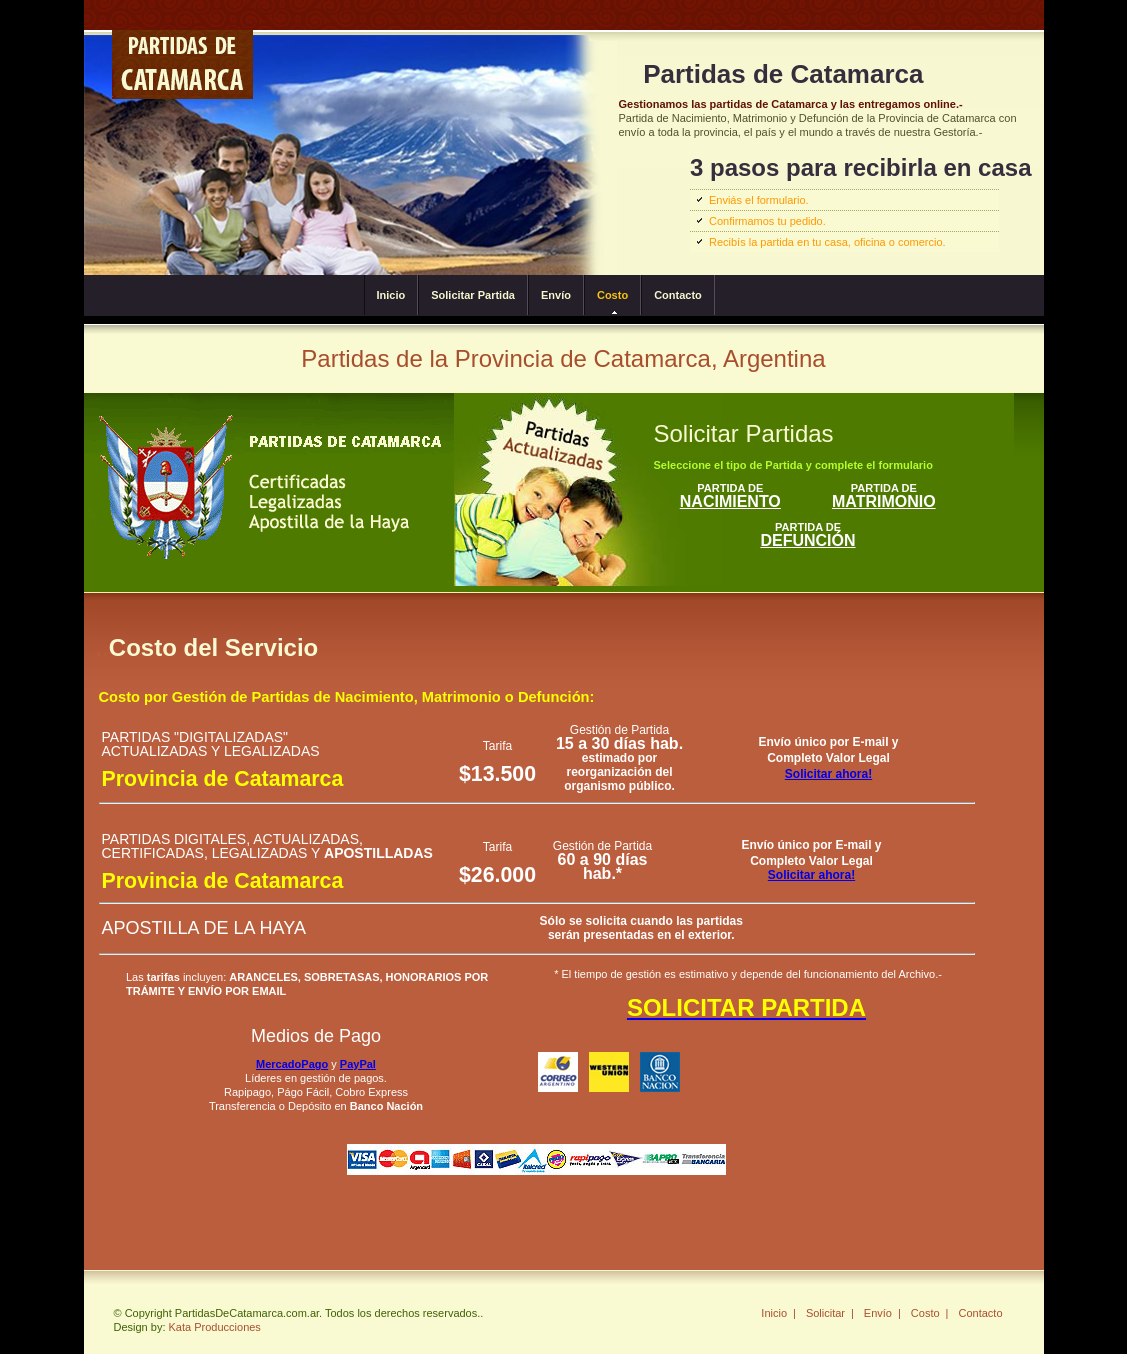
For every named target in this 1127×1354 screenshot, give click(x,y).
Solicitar (825, 1313)
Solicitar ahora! (828, 774)
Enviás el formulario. (759, 200)
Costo (612, 295)
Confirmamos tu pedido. (767, 221)
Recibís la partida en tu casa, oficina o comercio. (827, 242)
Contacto (678, 295)
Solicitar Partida (473, 295)
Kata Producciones (215, 1327)
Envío (556, 295)
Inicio (391, 295)
